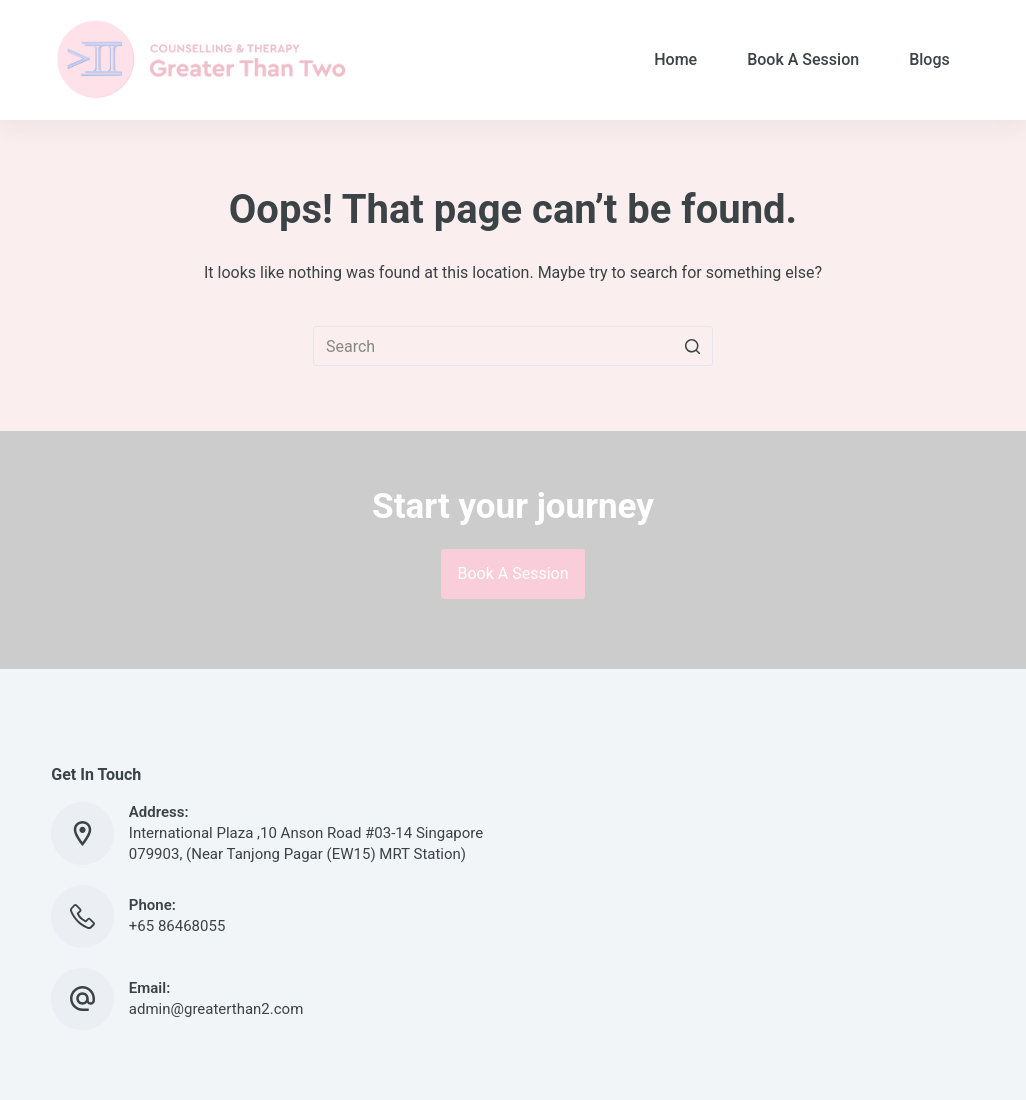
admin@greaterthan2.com (216, 1009)
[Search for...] (513, 346)
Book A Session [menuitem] (803, 59)
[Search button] (693, 346)
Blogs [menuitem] (929, 59)
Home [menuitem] (675, 59)
